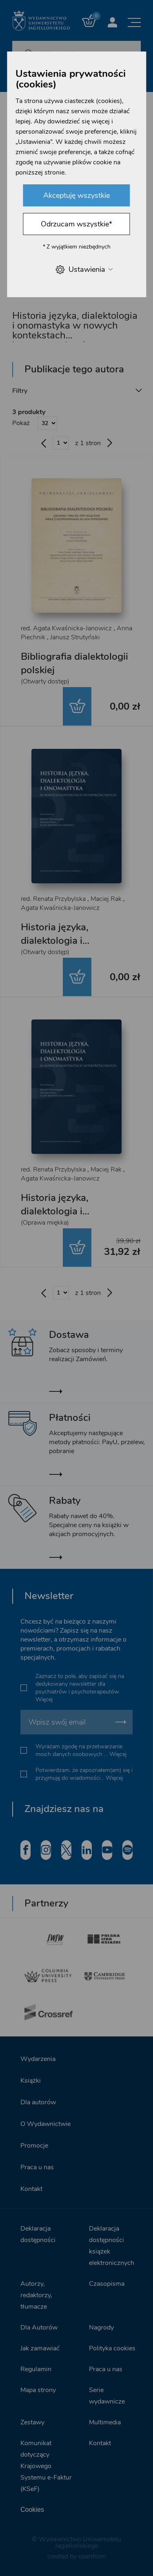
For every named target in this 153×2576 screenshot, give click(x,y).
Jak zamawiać (40, 2348)
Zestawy (32, 2422)
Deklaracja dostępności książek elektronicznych (111, 2245)
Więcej (44, 1699)
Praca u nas (37, 2167)
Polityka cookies (112, 2348)
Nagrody (101, 2327)
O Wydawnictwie (45, 2123)
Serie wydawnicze (107, 2396)
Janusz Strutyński (75, 637)
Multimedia (105, 2422)
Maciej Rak (106, 898)
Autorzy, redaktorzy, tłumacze (36, 2295)
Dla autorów (38, 2102)
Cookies (32, 2509)
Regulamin (35, 2369)
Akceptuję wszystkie (76, 195)
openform (92, 2556)
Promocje (34, 2145)
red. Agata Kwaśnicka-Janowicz (66, 628)
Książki (30, 2080)
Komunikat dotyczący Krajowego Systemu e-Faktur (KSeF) (46, 2466)
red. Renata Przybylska (53, 898)
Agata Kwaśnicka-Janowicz (60, 907)
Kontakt (31, 2188)
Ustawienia (84, 269)
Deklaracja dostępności (37, 2234)
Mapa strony (38, 2390)
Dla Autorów (39, 2327)
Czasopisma (106, 2283)
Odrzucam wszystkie (76, 224)
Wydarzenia (37, 2058)
